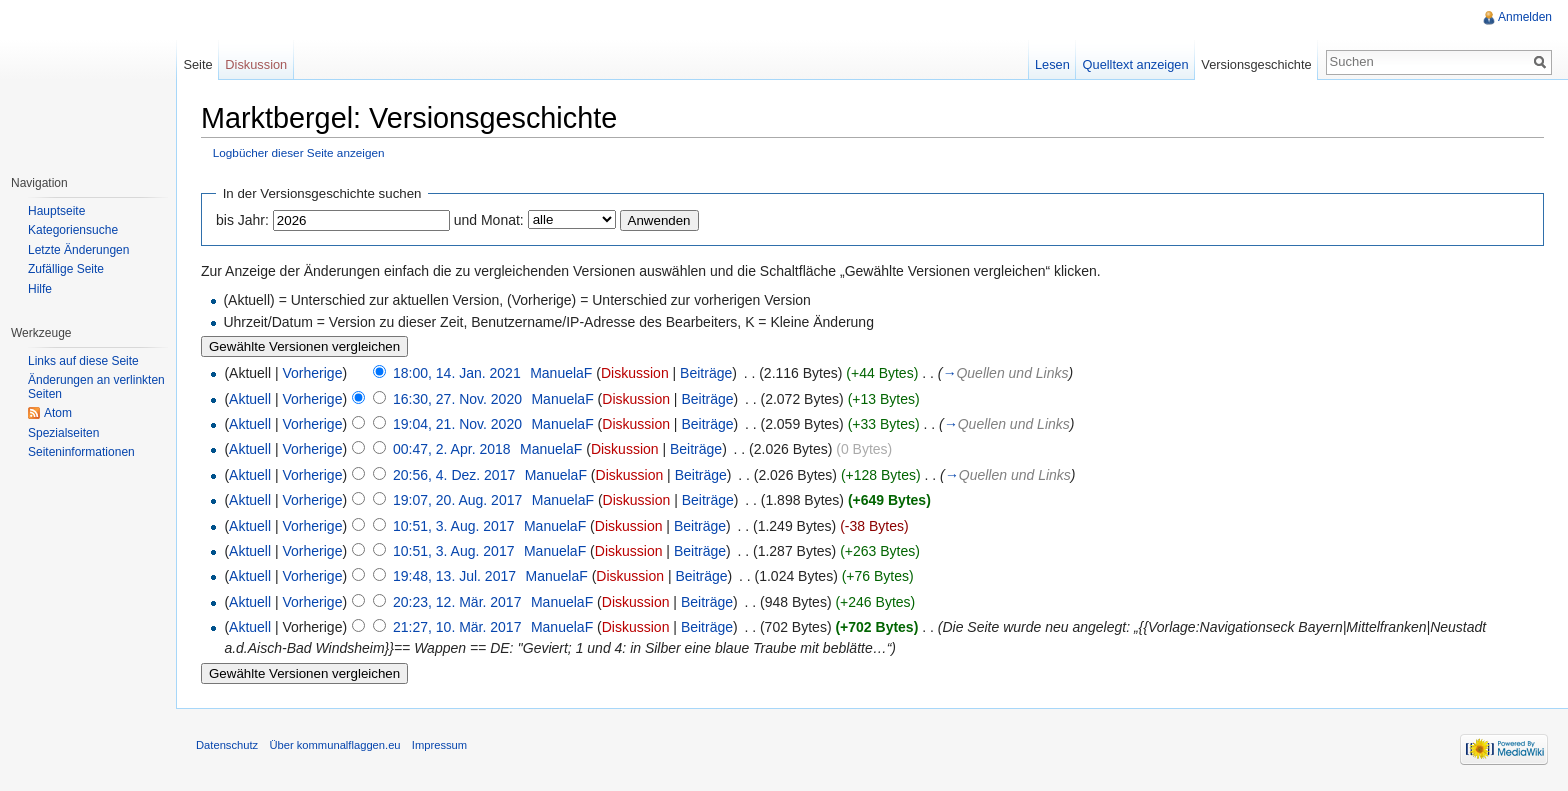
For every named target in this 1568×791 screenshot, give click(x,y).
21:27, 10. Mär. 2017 (457, 627)
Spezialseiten (63, 433)
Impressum (439, 745)
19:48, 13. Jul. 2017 (454, 576)
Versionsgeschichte (1256, 64)
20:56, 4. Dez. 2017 (454, 475)
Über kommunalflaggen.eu (334, 745)
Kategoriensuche (73, 230)
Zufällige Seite (66, 269)
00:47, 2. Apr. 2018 (452, 449)
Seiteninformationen (81, 452)
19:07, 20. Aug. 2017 (457, 500)
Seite (197, 64)
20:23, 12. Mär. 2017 (457, 602)
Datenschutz (227, 745)
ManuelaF (561, 373)
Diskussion (635, 373)
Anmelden (1525, 17)
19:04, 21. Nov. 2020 (457, 424)
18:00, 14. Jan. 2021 (457, 373)
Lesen (1052, 64)
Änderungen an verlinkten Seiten (96, 387)
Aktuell (250, 399)
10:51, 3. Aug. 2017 (453, 526)
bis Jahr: (242, 220)
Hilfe (40, 289)
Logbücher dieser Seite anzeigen (299, 152)
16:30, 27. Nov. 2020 (457, 399)
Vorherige (313, 373)
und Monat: (489, 220)
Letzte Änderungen (78, 250)
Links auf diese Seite (83, 361)
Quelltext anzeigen (1136, 64)
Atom (58, 413)
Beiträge (706, 373)
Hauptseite (56, 211)
